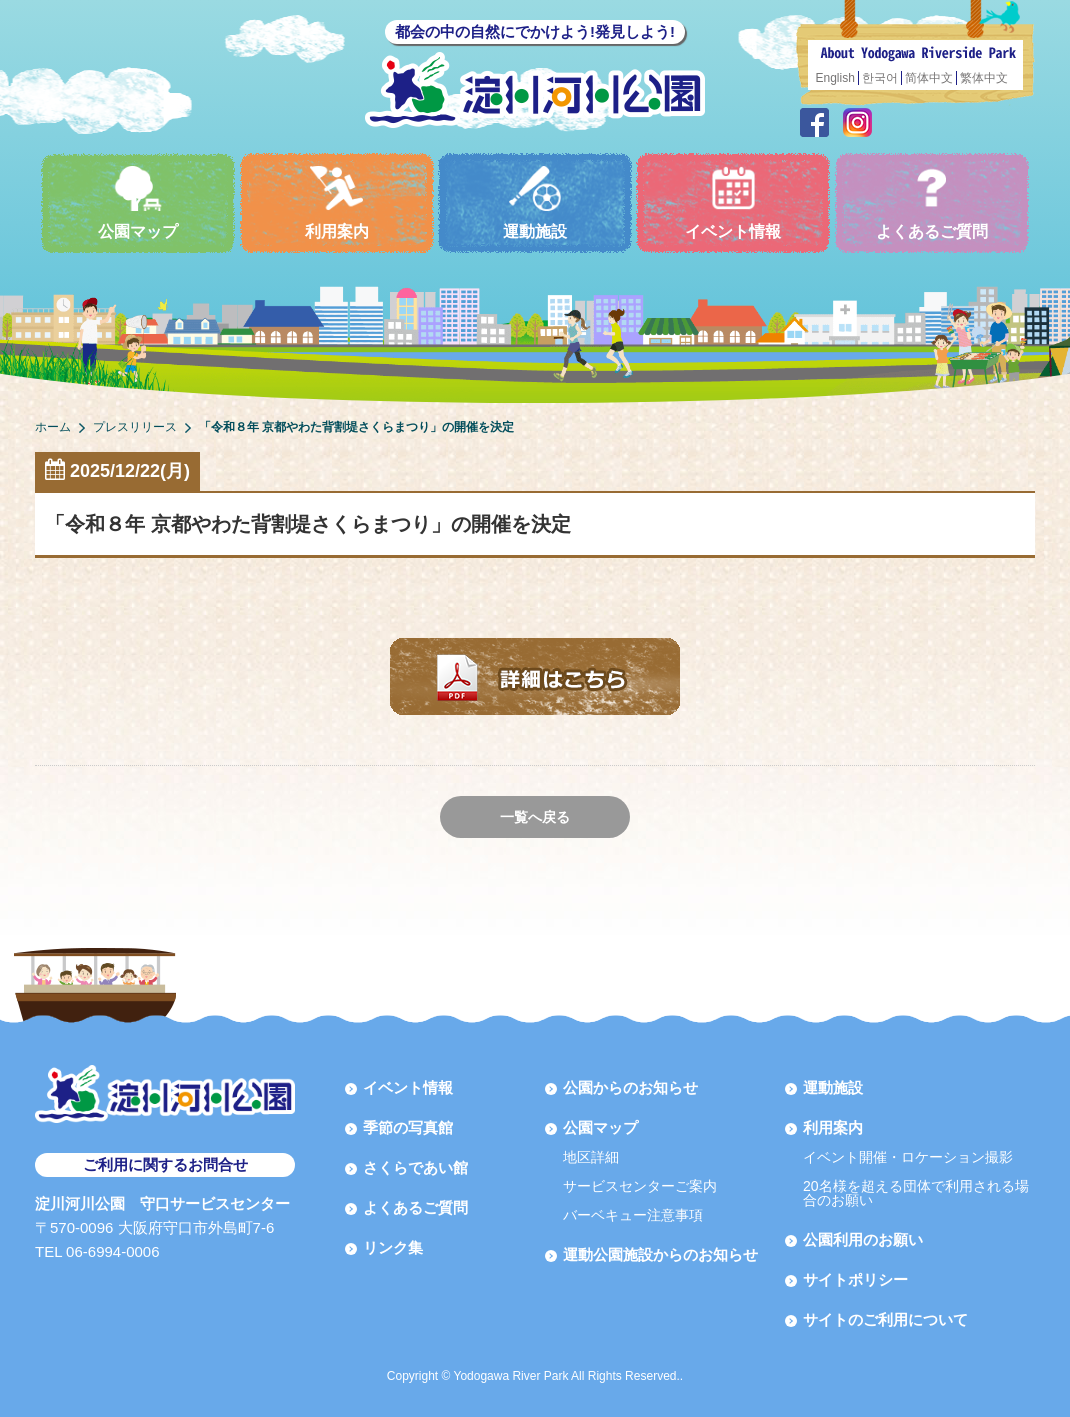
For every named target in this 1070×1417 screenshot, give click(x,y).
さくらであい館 (415, 1167)
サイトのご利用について (885, 1319)
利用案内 (337, 202)
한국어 (880, 78)
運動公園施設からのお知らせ (660, 1254)
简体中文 (929, 78)
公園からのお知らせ (630, 1087)
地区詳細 (591, 1157)
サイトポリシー (855, 1279)
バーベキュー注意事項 (633, 1215)
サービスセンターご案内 (640, 1186)
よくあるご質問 (932, 202)
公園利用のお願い (863, 1239)
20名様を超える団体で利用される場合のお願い (916, 1193)
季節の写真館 (408, 1127)
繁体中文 (984, 78)
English (835, 78)
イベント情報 (733, 202)
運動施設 (535, 202)
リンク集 (393, 1247)
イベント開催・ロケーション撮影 (908, 1157)
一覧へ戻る (535, 817)
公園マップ (138, 202)
